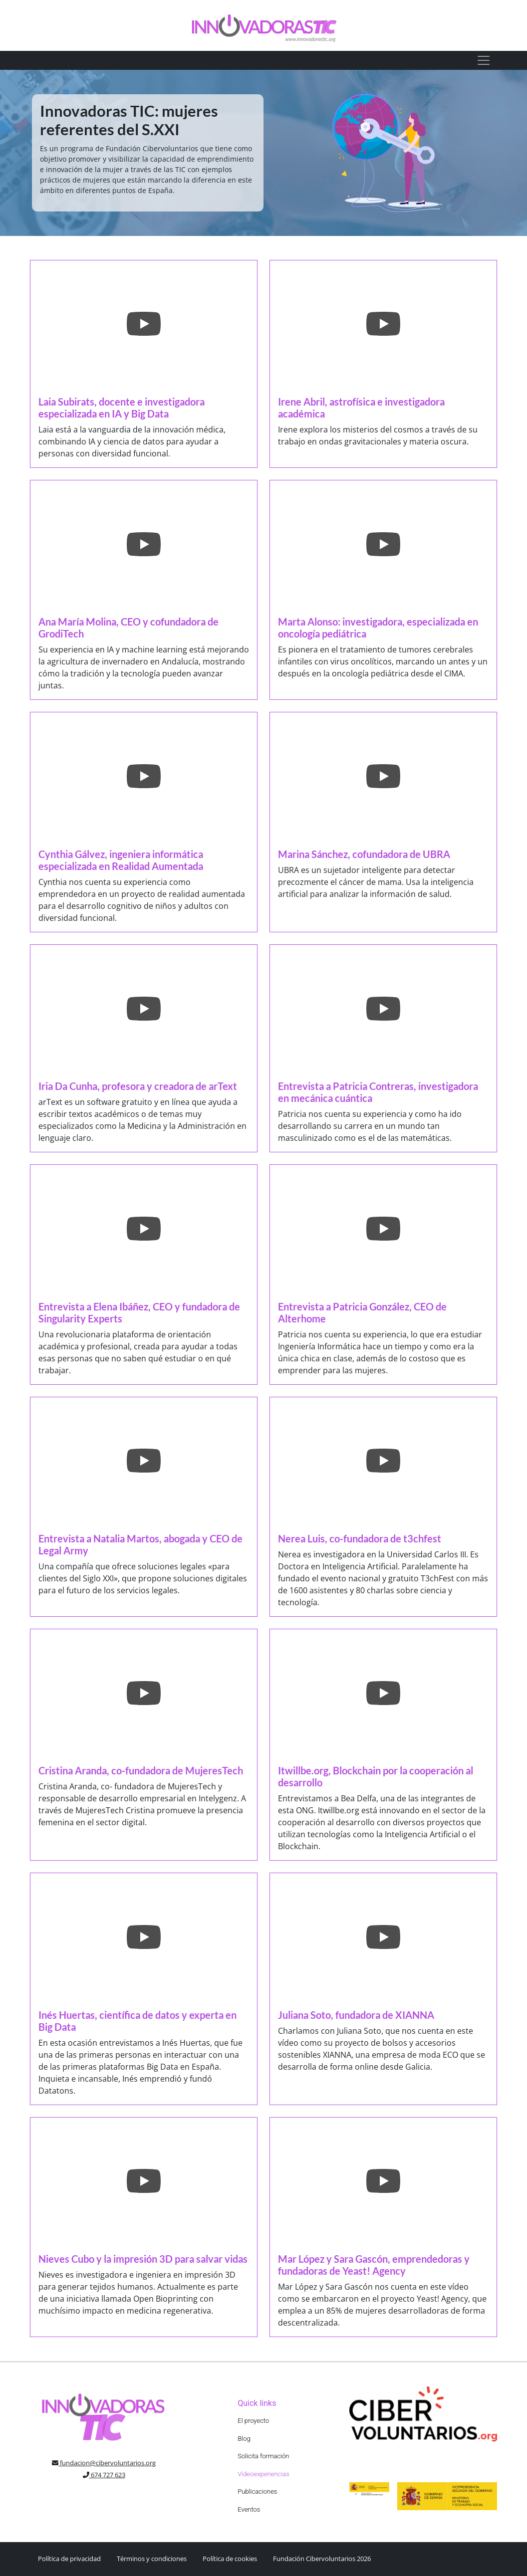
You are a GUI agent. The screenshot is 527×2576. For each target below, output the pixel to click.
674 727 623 (104, 2474)
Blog (244, 2438)
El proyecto (253, 2420)
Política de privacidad (69, 2558)
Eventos (249, 2509)
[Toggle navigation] (483, 60)
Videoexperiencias (263, 2474)
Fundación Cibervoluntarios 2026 (322, 2558)
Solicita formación (263, 2456)
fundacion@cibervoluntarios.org (104, 2462)
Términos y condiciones (152, 2558)
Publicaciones (257, 2491)
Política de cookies (230, 2558)
